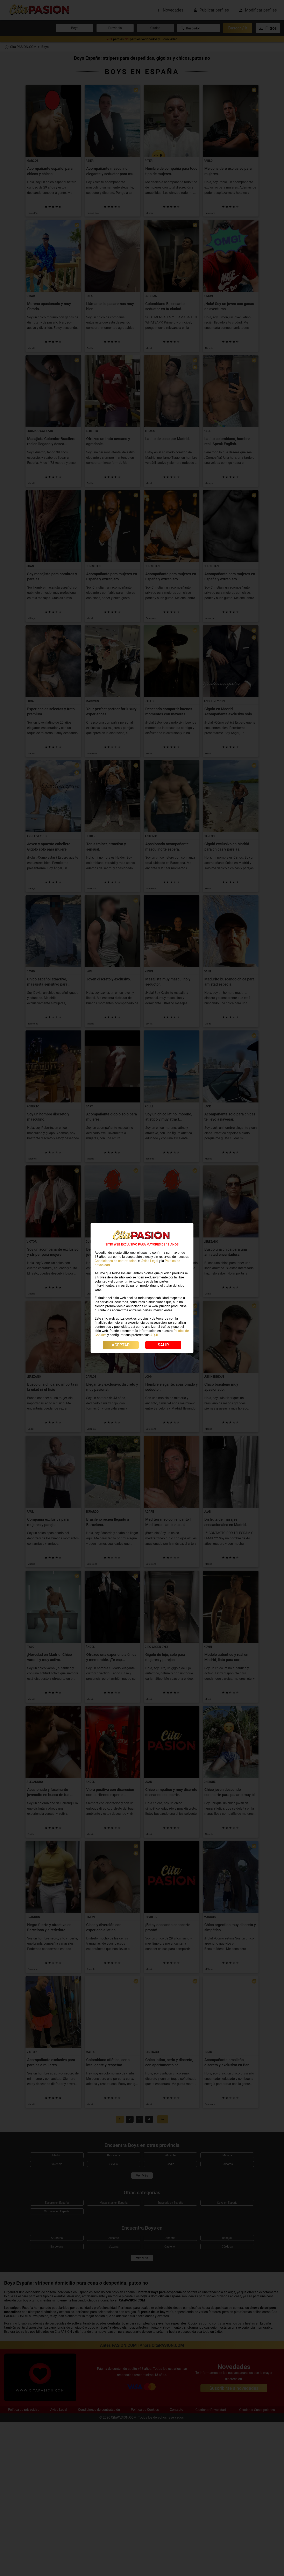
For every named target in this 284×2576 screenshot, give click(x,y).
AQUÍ (154, 1335)
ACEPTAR (121, 1344)
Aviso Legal (149, 1261)
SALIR (163, 1344)
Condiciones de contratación (115, 1261)
